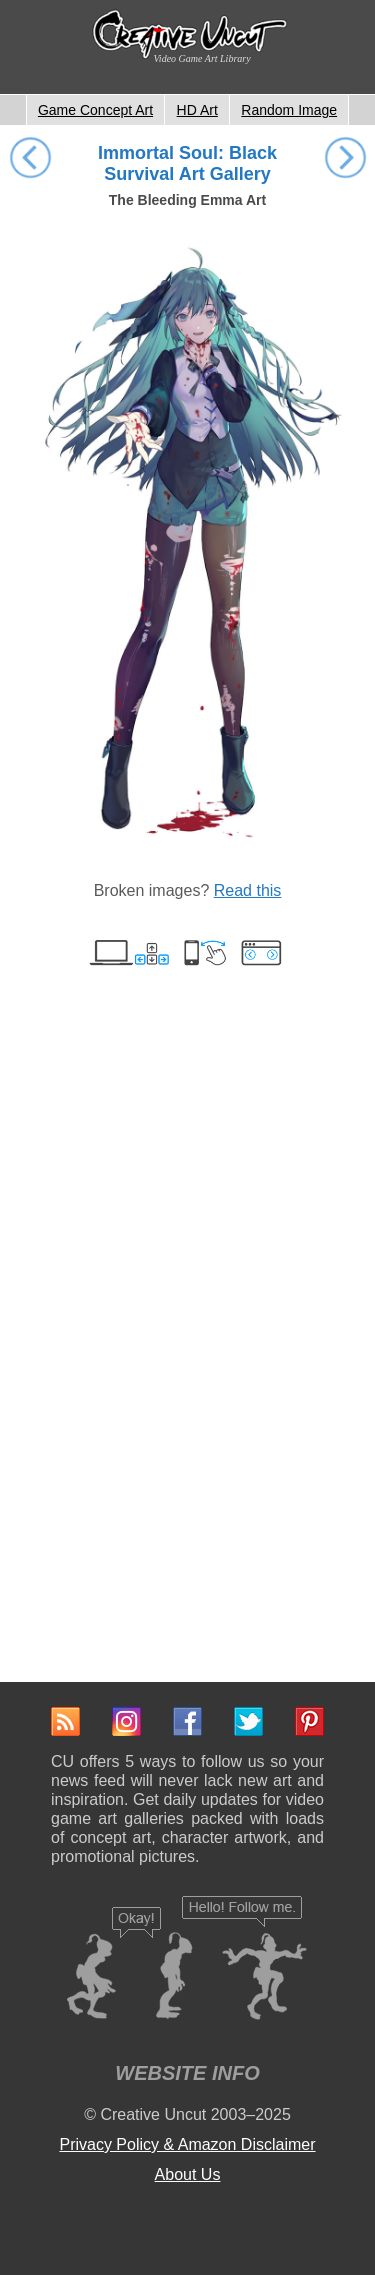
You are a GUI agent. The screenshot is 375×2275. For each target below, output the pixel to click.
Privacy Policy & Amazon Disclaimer (187, 2144)
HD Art (197, 110)
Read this (248, 890)
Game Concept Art (95, 110)
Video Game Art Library (202, 58)
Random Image (289, 110)
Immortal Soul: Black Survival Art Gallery (187, 163)
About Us (188, 2174)
